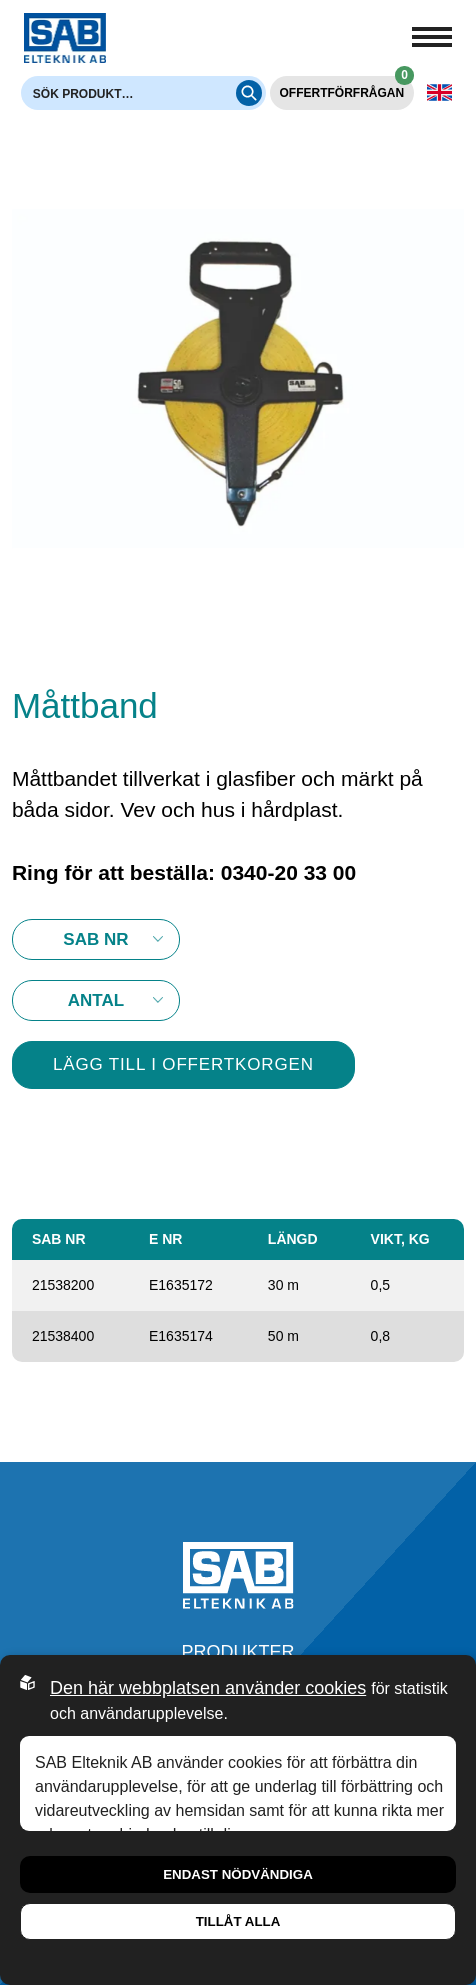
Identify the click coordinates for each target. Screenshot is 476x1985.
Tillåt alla (238, 1921)
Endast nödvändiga (238, 1874)
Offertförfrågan (347, 88)
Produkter (237, 1652)
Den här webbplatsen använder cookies (208, 1688)
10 (96, 1000)
